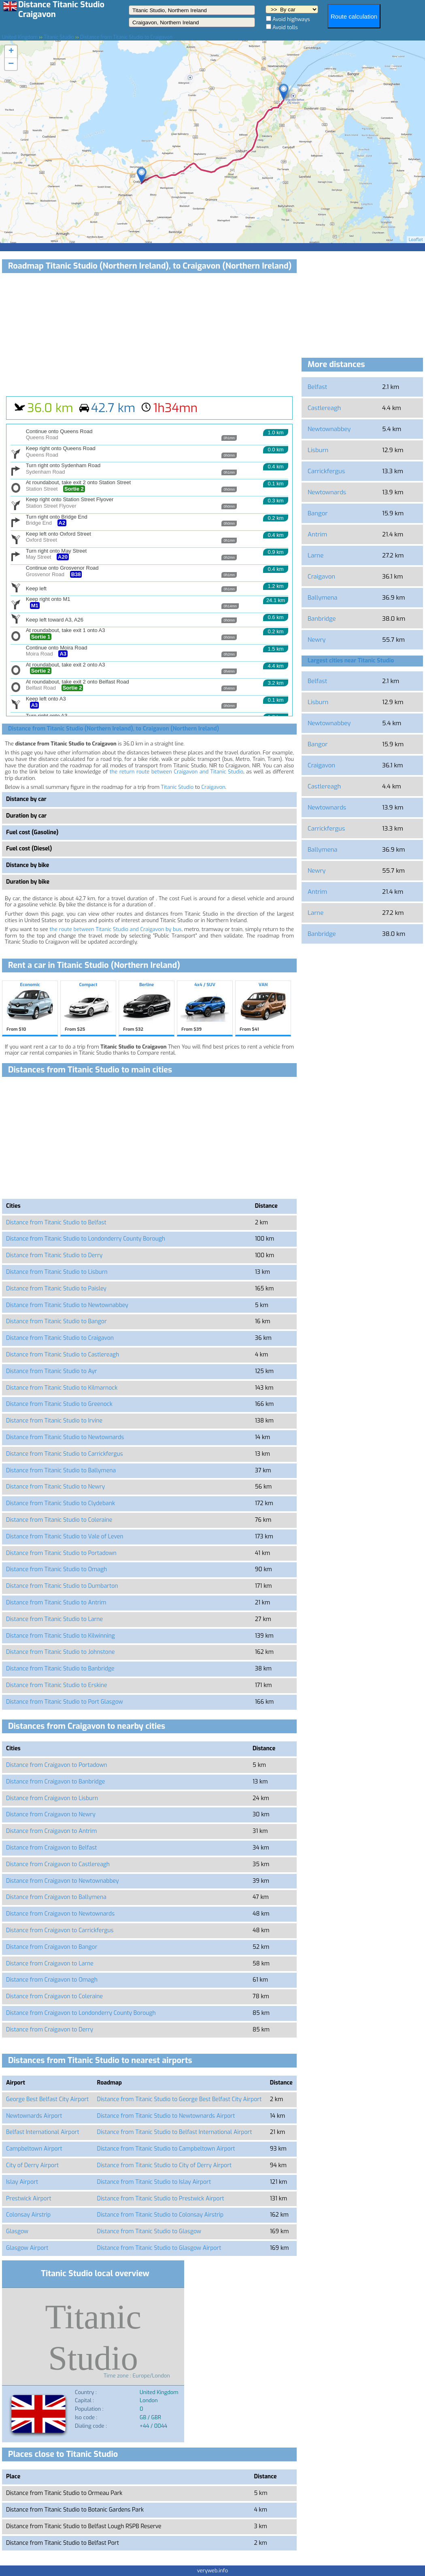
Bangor (318, 513)
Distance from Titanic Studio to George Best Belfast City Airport (179, 2099)
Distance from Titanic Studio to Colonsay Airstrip (160, 2215)
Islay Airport (22, 2182)
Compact (88, 1008)
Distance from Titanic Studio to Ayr (51, 1371)
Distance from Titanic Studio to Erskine (56, 1685)
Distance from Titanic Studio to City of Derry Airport (164, 2165)
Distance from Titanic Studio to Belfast (56, 1222)
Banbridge (322, 619)
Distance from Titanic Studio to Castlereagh (62, 1354)
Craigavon (213, 787)
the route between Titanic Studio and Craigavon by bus (116, 929)
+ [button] (11, 51)
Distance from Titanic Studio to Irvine (54, 1421)
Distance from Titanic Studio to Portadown (61, 1553)
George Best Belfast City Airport (47, 2099)
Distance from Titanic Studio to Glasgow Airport (159, 2248)
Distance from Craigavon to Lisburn (52, 1798)
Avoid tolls (285, 27)
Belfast (317, 387)
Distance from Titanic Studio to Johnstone (60, 1652)
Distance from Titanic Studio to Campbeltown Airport (166, 2149)
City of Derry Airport (32, 2165)
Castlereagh (324, 408)
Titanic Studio (177, 787)
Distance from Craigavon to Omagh (52, 1980)
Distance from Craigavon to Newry (51, 1814)
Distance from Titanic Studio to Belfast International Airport (174, 2132)
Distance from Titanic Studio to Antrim (56, 1602)
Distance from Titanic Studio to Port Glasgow (64, 1702)
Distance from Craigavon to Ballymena (56, 1897)
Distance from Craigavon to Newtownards (60, 1914)
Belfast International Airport (42, 2132)
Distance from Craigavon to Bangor (51, 1947)
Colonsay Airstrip (28, 2215)
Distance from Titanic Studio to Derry (54, 1255)
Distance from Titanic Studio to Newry (55, 1487)
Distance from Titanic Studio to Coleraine (59, 1520)
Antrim (317, 534)
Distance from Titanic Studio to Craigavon (60, 1338)
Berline (146, 1008)
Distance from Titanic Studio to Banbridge (60, 1668)
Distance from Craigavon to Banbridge (55, 1782)
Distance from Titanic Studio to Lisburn (57, 1272)
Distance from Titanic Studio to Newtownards (65, 1437)
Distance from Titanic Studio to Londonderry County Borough (85, 1239)
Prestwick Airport (28, 2198)
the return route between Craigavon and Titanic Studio (176, 771)
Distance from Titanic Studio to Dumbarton (62, 1586)
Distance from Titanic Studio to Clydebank (60, 1503)
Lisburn (318, 450)
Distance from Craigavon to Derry (49, 2029)
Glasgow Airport (27, 2248)
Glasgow (17, 2231)
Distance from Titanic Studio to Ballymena (61, 1470)
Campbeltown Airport (34, 2149)
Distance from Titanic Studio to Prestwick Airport (160, 2198)
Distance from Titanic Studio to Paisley (56, 1288)
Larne (315, 555)
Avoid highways (291, 19)
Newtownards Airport (34, 2116)
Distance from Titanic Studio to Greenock (59, 1404)
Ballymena (323, 598)
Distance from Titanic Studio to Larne (54, 1619)
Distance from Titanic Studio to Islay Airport (154, 2182)
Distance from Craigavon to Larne (50, 1963)
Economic (30, 1008)
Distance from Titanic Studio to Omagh (56, 1569)
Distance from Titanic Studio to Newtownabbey (67, 1305)
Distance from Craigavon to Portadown (56, 1765)
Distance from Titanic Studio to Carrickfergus (64, 1454)
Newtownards (327, 492)
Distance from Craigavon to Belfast (51, 1848)
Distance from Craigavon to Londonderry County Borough (81, 2013)
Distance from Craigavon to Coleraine (54, 1996)
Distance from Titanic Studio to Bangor (56, 1321)
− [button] (11, 64)
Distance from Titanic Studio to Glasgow (149, 2231)
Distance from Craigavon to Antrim (51, 1831)
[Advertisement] (149, 335)
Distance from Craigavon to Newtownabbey (62, 1881)
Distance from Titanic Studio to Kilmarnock (61, 1388)
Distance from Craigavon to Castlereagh (58, 1864)
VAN (263, 1008)
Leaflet (416, 240)
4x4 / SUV (204, 1008)
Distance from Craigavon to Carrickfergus (59, 1930)
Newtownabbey (329, 429)
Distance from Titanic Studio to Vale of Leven (64, 1536)
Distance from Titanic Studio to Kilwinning (60, 1636)
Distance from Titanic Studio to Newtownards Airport (166, 2116)
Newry (316, 640)
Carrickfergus (326, 471)
